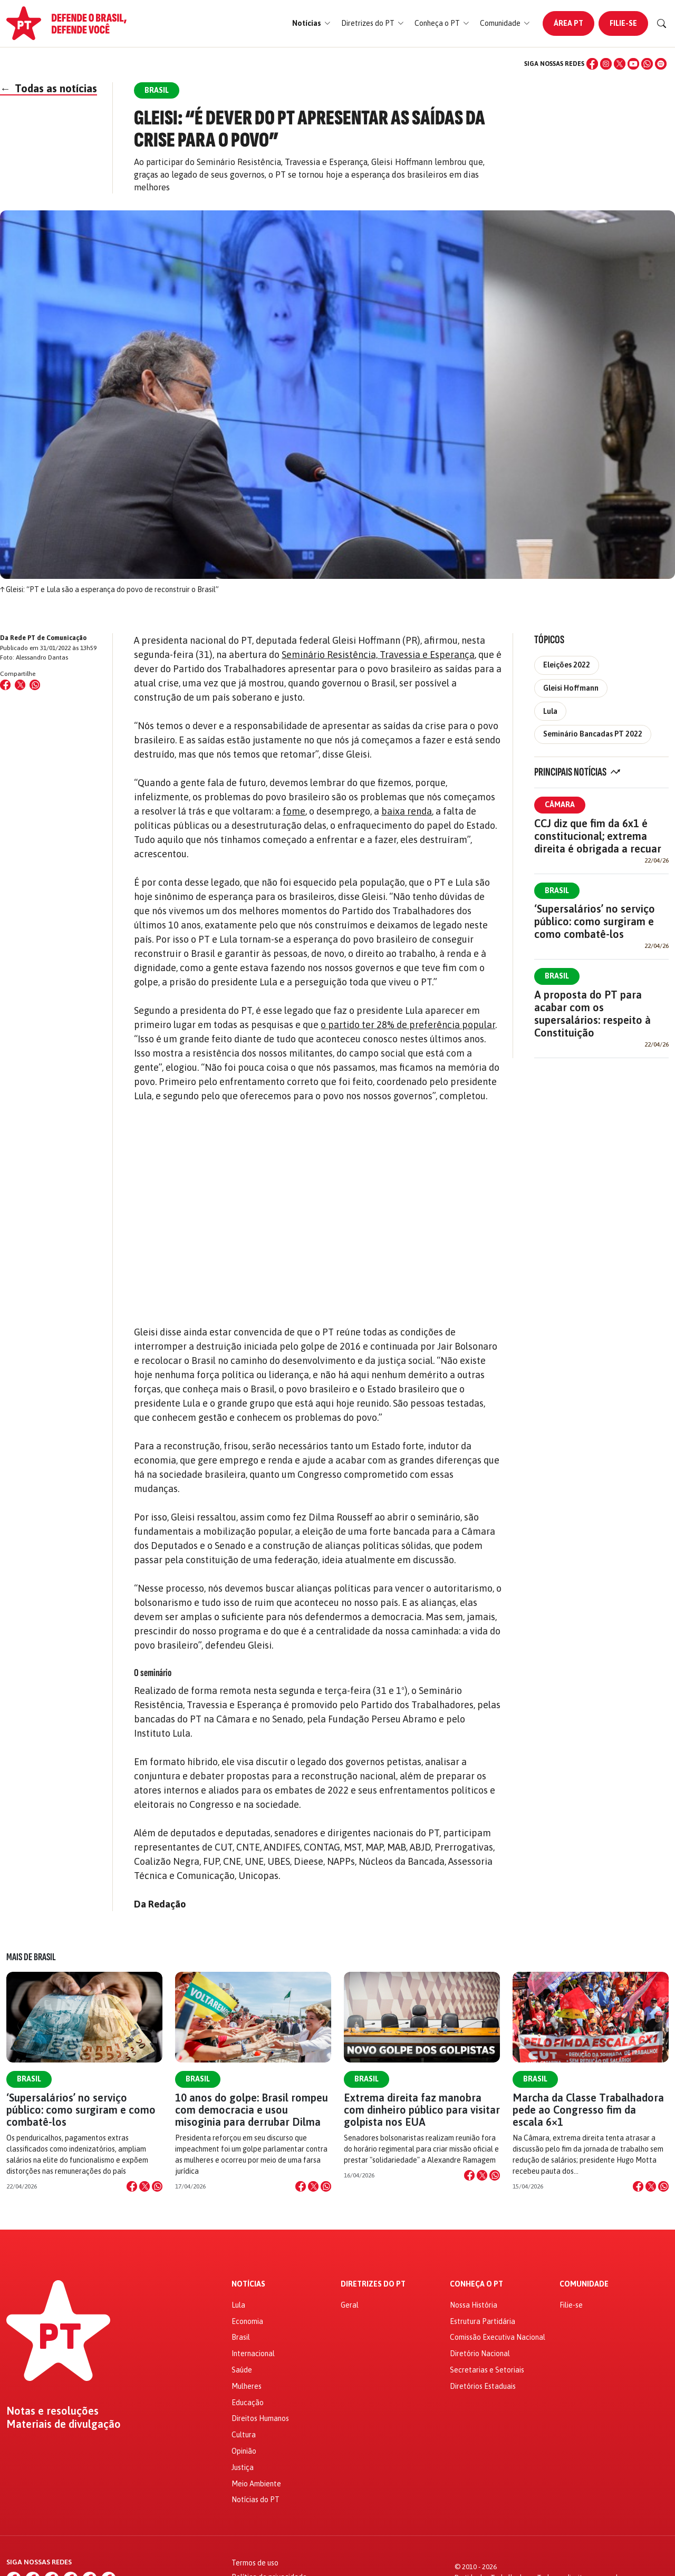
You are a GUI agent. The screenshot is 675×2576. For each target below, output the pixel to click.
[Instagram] (606, 64)
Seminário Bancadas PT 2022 (592, 734)
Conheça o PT (476, 2284)
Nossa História (473, 2305)
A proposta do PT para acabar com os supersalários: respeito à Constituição (592, 1014)
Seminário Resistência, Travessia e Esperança (378, 654)
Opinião (244, 2451)
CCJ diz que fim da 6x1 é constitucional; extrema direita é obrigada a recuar (597, 836)
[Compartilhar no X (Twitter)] (20, 685)
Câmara (560, 804)
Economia (247, 2321)
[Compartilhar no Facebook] (5, 685)
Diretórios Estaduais (483, 2386)
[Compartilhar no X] (144, 2186)
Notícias (248, 2284)
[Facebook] (592, 64)
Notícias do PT (255, 2499)
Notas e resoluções (52, 2411)
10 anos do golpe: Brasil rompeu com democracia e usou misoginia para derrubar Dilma (251, 2109)
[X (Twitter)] (619, 64)
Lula (550, 711)
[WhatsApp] (647, 64)
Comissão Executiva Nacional (497, 2337)
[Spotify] (661, 64)
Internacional (253, 2353)
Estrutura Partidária (482, 2321)
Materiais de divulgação (63, 2424)
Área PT (568, 23)
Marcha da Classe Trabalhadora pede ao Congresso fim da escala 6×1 (588, 2109)
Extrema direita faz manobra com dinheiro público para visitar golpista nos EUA (422, 2109)
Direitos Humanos (260, 2418)
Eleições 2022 (566, 665)
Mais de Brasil (31, 1957)
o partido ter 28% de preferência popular (408, 1024)
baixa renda (406, 811)
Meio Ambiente (256, 2484)
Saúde (242, 2370)
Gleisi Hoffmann (571, 688)
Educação (248, 2402)
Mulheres (247, 2386)
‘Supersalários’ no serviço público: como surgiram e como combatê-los (594, 921)
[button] (311, 23)
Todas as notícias (48, 88)
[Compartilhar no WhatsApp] (35, 685)
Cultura (244, 2434)
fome (294, 811)
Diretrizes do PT (373, 2284)
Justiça (243, 2467)
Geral (350, 2305)
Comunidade (584, 2284)
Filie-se (623, 23)
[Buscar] (662, 23)
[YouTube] (633, 64)
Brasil (557, 890)
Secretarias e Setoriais (487, 2370)
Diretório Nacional (480, 2353)
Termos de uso (255, 2563)
